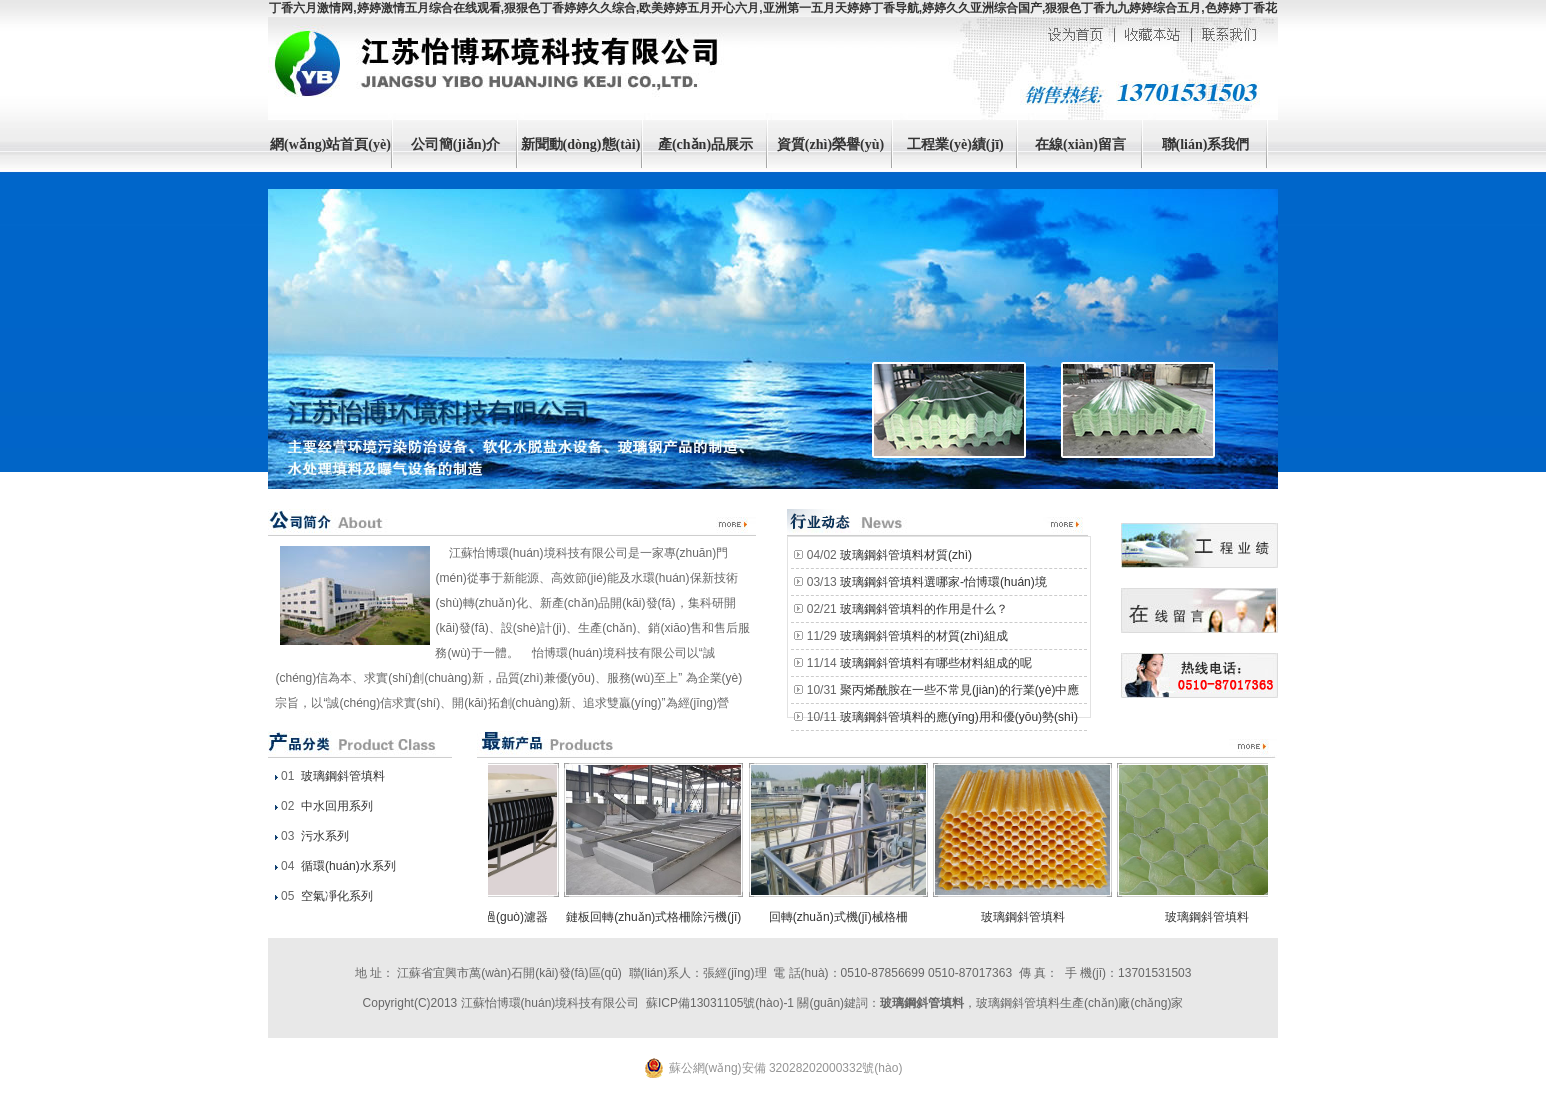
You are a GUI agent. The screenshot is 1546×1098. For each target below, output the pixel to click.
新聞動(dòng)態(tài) (581, 144)
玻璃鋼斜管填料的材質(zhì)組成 (924, 636)
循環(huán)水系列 (347, 866)
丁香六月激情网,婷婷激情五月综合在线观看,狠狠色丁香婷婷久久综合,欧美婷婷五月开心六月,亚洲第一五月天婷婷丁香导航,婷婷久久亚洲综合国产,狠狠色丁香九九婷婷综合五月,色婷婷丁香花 (772, 8)
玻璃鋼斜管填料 (341, 776)
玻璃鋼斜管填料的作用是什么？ (924, 609)
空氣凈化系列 (335, 896)
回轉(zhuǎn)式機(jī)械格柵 (842, 917)
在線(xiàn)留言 (1080, 144)
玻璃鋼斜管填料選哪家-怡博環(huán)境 (943, 582)
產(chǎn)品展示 (705, 144)
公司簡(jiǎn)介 (456, 144)
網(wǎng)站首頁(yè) (330, 144)
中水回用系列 (335, 806)
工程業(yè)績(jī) (955, 144)
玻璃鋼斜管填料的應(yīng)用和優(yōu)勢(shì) (959, 717)
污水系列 (323, 836)
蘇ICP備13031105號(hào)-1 (720, 1003)
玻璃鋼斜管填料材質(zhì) (906, 555)
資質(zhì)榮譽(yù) (830, 144)
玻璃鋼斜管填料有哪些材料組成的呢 (936, 663)
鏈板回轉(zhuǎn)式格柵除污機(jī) (657, 917)
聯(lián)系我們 (1206, 144)
